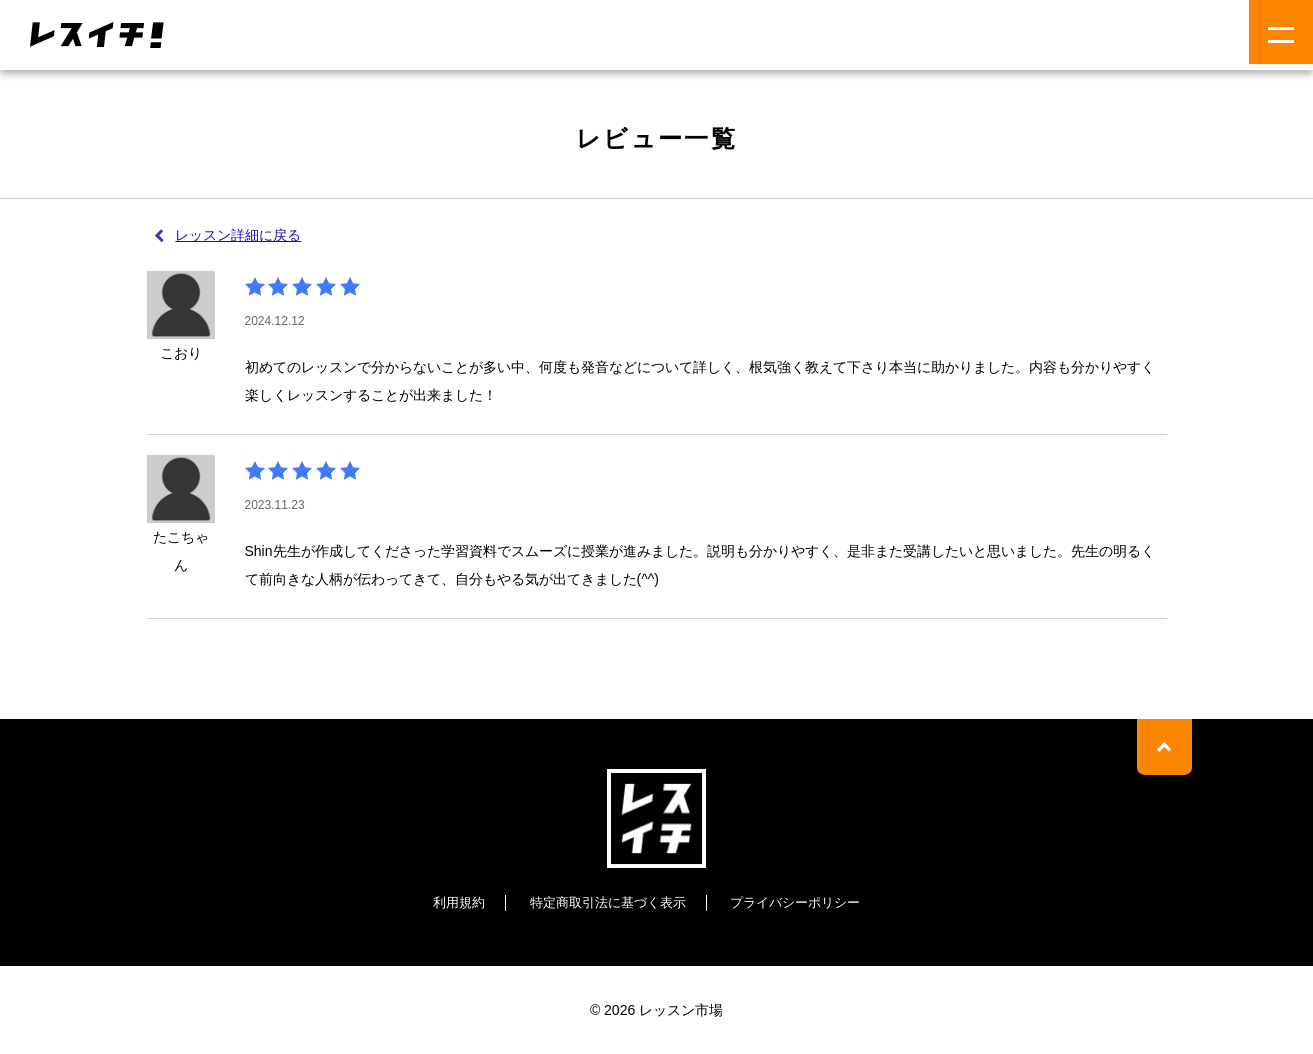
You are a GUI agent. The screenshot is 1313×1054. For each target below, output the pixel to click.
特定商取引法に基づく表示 (605, 902)
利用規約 (448, 902)
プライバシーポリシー (803, 902)
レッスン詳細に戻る (240, 235)
